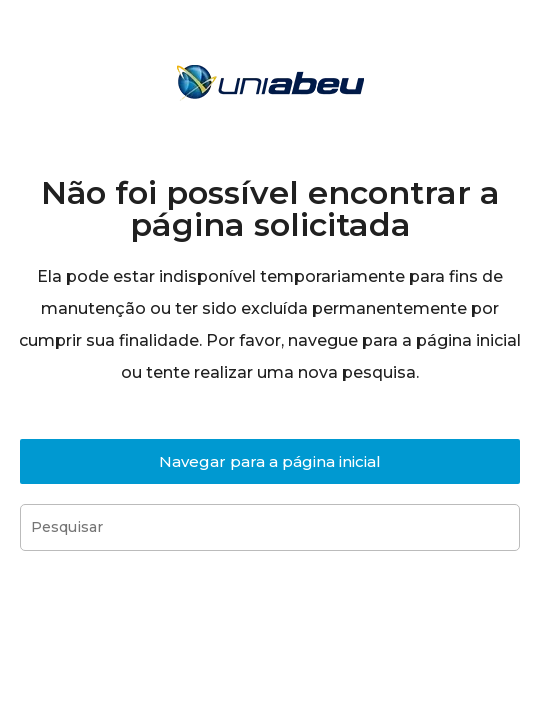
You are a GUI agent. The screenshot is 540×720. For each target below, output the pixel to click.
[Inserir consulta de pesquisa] (270, 527)
